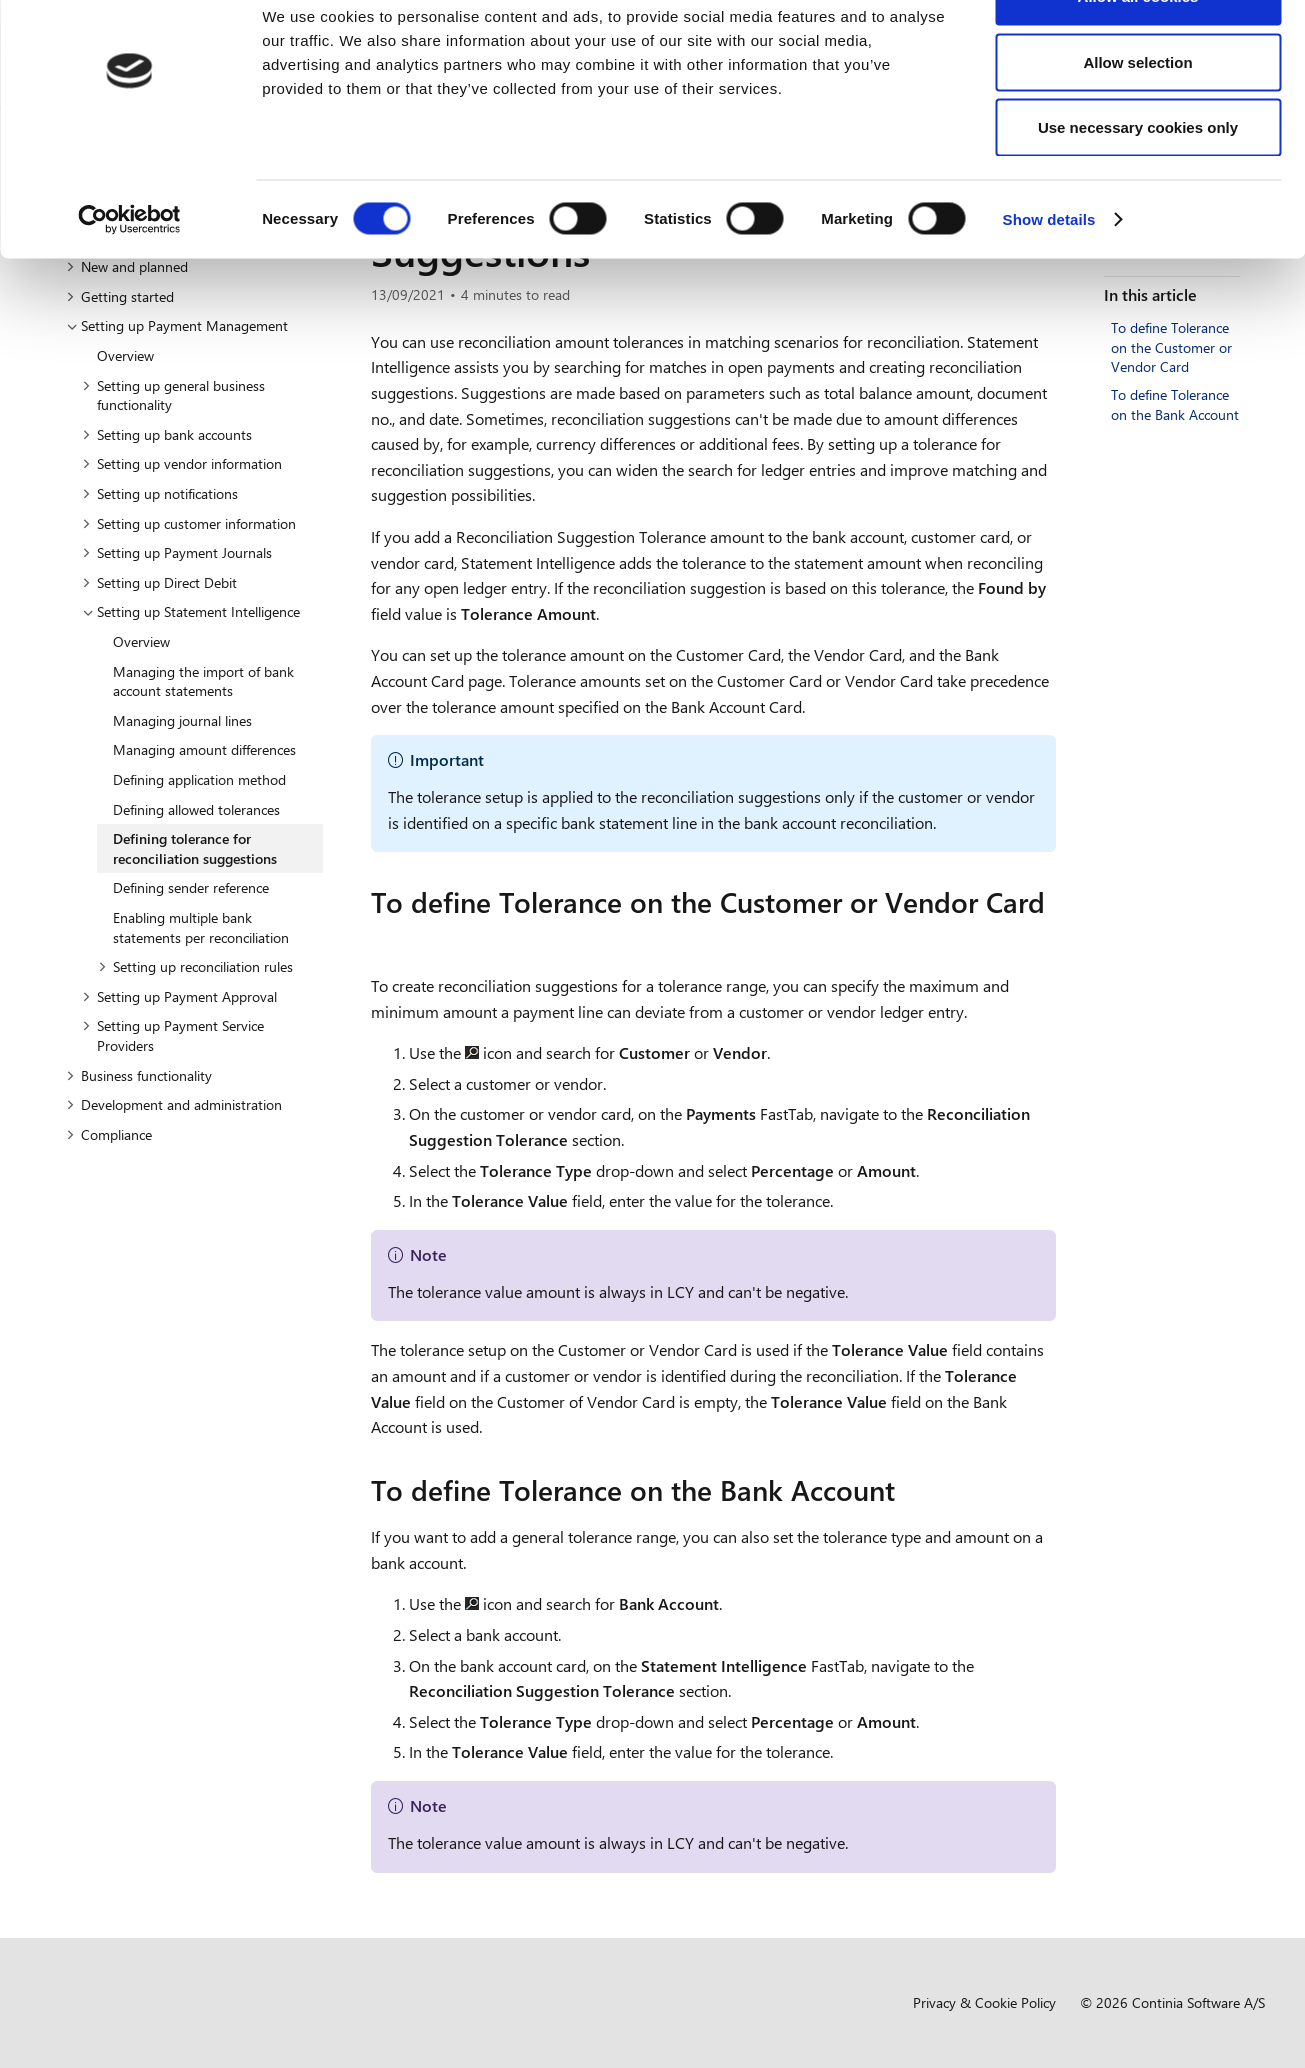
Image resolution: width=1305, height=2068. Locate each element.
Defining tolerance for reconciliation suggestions (195, 848)
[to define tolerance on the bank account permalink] (907, 1490)
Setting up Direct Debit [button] (159, 582)
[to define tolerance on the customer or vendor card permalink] (383, 939)
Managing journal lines (182, 720)
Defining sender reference (191, 887)
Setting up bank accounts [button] (167, 434)
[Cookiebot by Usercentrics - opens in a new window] (129, 276)
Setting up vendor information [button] (182, 463)
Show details (1049, 275)
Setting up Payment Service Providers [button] (173, 1035)
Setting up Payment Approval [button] (179, 996)
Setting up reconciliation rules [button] (195, 966)
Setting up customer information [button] (189, 523)
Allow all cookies (1138, 52)
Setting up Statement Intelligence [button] (191, 611)
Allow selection (1137, 118)
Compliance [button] (109, 1134)
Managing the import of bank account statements (203, 681)
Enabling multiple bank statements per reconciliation (201, 927)
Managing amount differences (204, 749)
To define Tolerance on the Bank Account (1175, 404)
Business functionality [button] (139, 1075)
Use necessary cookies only (1138, 183)
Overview (125, 355)
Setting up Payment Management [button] (177, 325)
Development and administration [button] (174, 1104)
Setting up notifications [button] (160, 493)
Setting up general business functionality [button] (173, 395)
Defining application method (199, 779)
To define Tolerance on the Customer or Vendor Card (1171, 347)
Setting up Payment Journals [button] (177, 552)
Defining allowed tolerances (196, 809)
